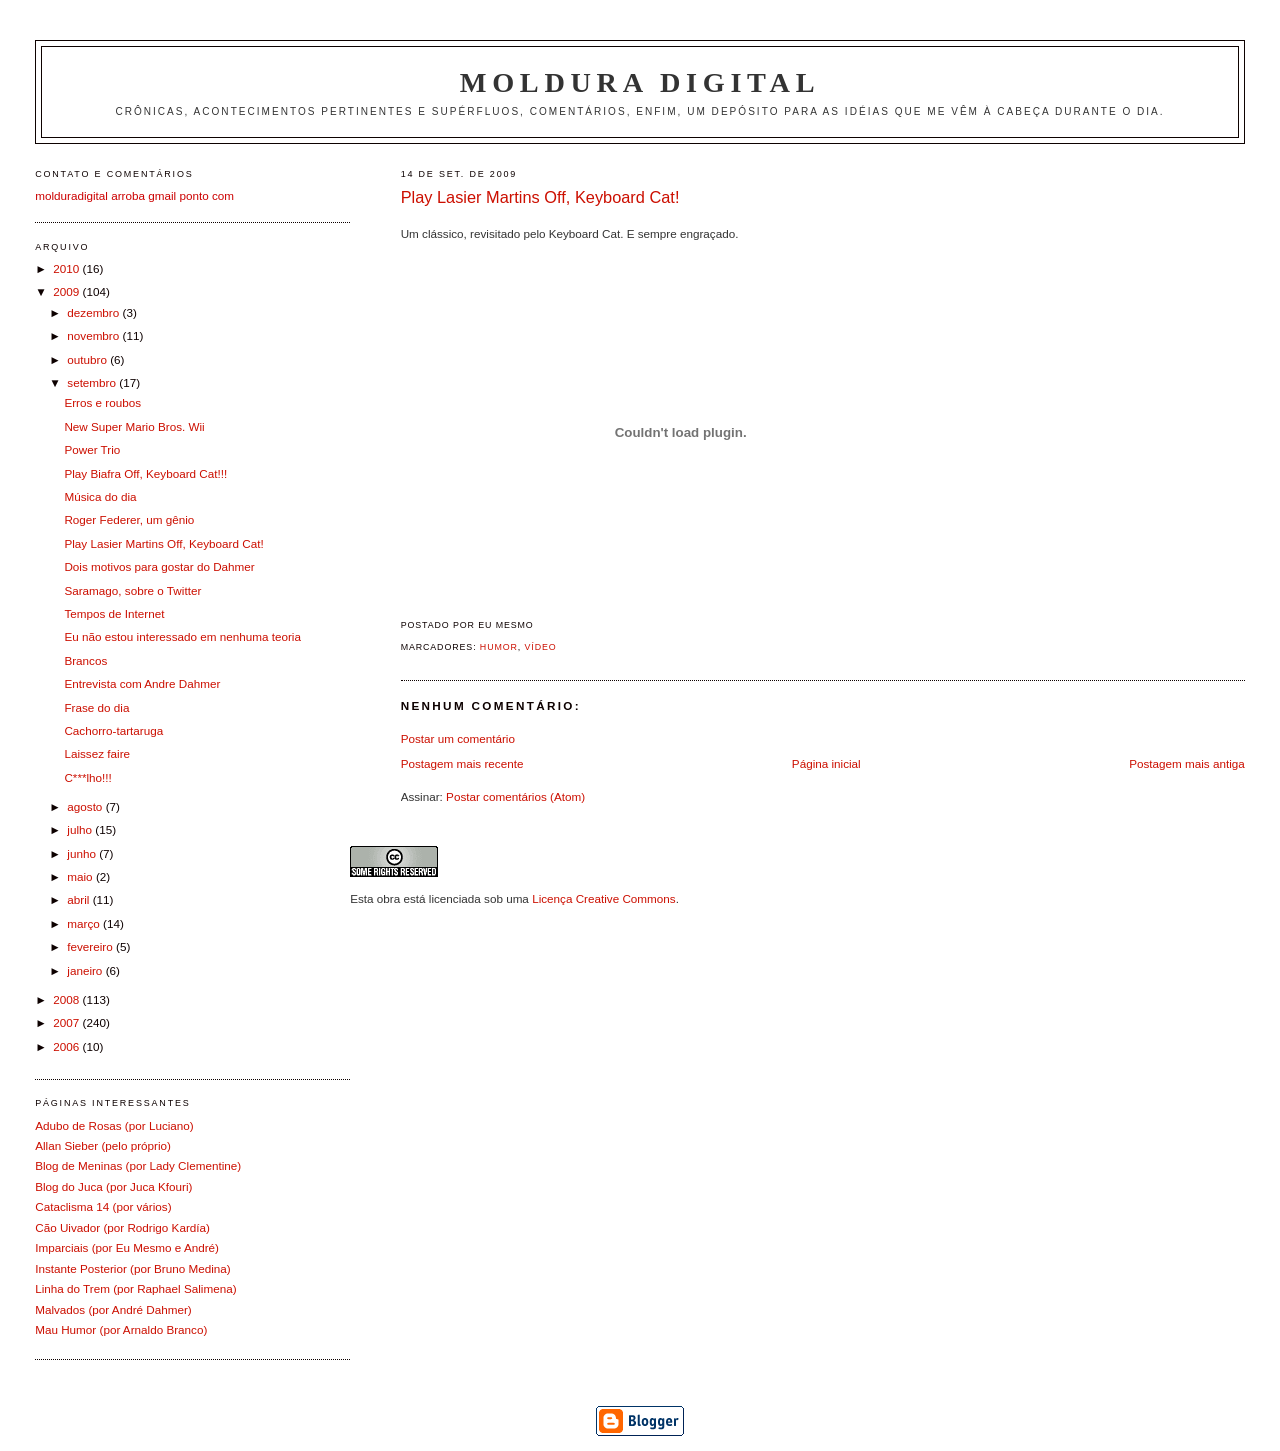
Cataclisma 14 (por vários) (103, 1206)
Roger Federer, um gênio (129, 519)
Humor (499, 647)
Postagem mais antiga (1187, 763)
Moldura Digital (640, 82)
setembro (93, 382)
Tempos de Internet (114, 613)
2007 (67, 1022)
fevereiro (91, 946)
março (85, 923)
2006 (67, 1046)
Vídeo (541, 647)
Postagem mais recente (462, 763)
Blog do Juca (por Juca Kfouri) (113, 1186)
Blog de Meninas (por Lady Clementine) (138, 1165)
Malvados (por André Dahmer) (113, 1309)
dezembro (94, 312)
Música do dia (100, 496)
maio (81, 876)
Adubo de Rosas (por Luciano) (114, 1125)
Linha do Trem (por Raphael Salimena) (135, 1288)
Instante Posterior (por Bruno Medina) (133, 1268)
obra (388, 898)
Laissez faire (97, 753)
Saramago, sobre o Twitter (132, 590)
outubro (88, 359)
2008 (67, 999)
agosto (86, 806)
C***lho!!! (87, 777)
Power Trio (92, 449)
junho (83, 853)
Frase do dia (96, 707)
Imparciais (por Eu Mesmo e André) (127, 1247)
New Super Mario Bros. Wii (134, 426)
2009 (67, 291)
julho (81, 829)
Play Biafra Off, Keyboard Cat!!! (145, 473)
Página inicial (826, 763)
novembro (94, 335)
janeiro (86, 970)
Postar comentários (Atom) (515, 796)
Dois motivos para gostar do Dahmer (159, 566)
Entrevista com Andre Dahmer (142, 683)
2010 (67, 268)
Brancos (85, 660)
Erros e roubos (102, 402)
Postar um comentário (458, 738)
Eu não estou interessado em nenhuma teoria (182, 636)
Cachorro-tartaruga (113, 730)
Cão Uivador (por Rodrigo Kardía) (122, 1227)
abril (79, 899)
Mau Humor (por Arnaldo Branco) (121, 1329)
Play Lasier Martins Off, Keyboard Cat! (540, 197)
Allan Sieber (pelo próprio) (103, 1145)
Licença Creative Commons (604, 898)
